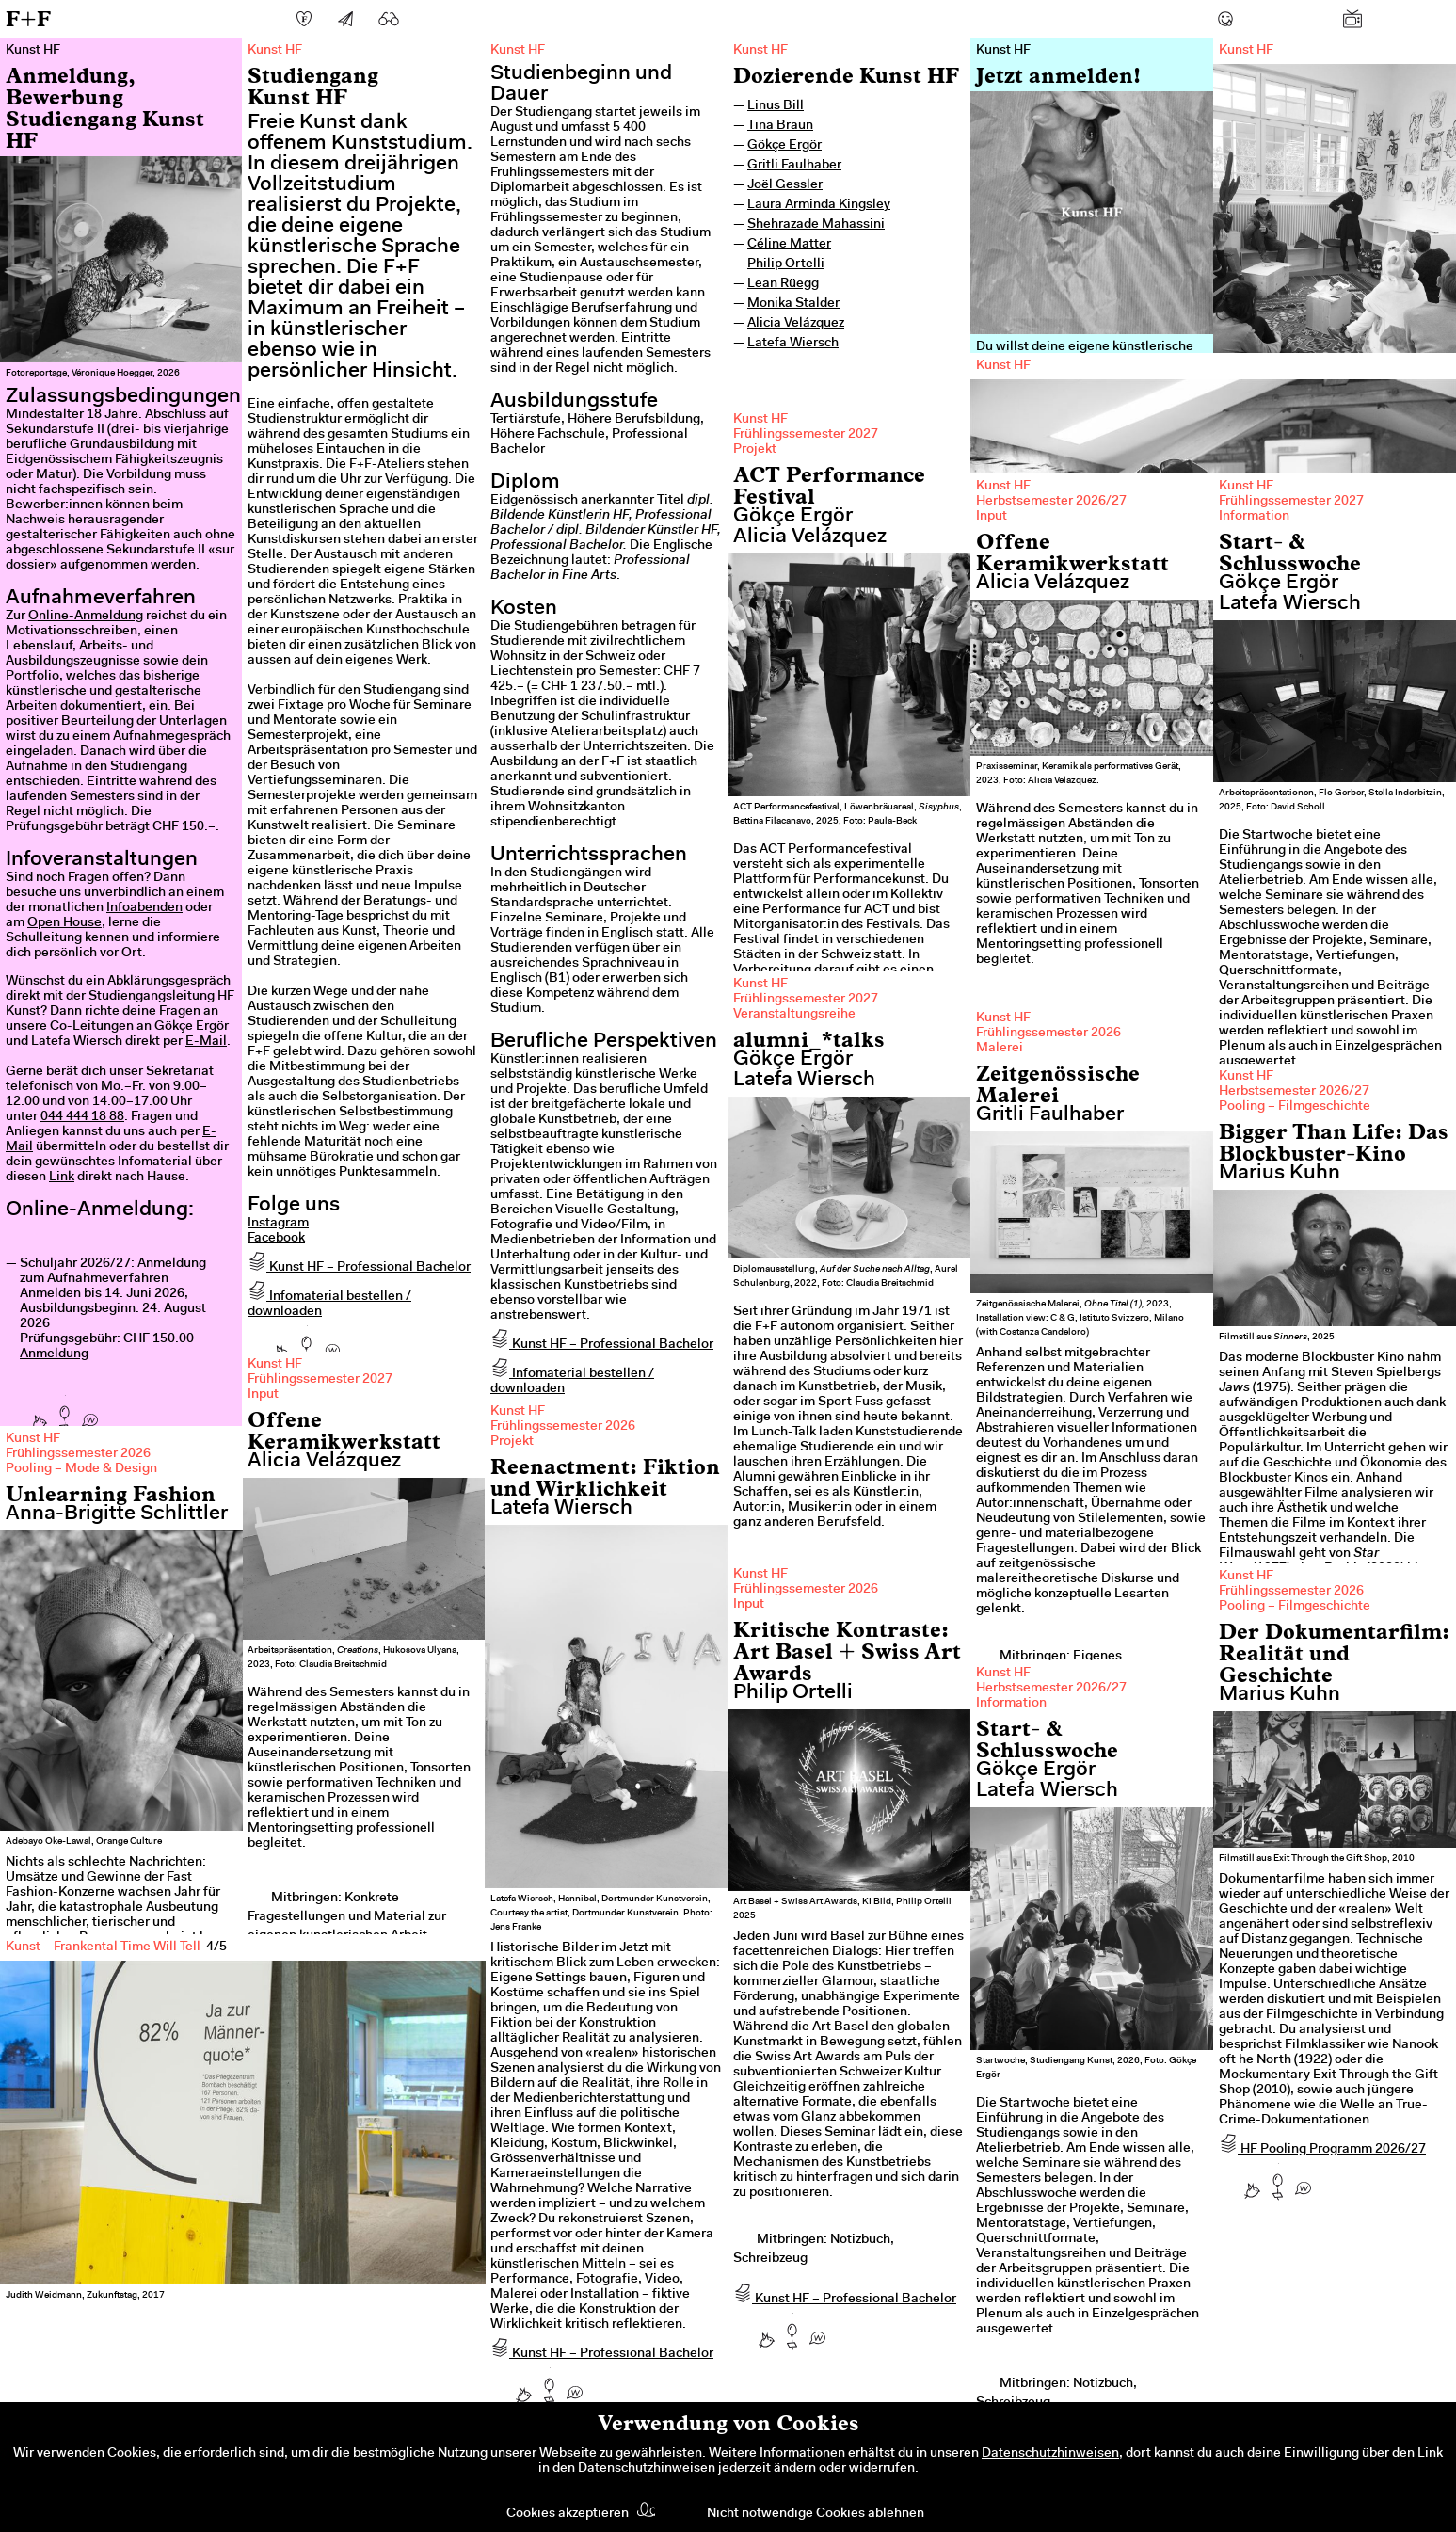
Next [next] (439, 2114)
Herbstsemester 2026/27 (1051, 501)
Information (1254, 516)
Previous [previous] (47, 2114)
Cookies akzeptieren (567, 2514)
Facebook (276, 1238)
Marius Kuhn (1279, 1173)
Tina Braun (780, 126)
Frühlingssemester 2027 (805, 434)
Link (61, 1177)
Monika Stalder (793, 304)
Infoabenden (144, 908)
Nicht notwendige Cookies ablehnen (815, 2514)
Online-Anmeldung (85, 616)
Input (991, 516)
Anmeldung (54, 1354)
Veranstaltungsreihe (794, 1014)
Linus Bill (775, 106)
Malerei (999, 1048)
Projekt (754, 450)
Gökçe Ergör (784, 145)
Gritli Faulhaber (794, 165)
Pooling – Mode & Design (81, 1469)
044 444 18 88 (82, 1117)
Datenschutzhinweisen (1050, 2453)
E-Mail (206, 1042)
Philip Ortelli (785, 264)
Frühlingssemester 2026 (1048, 1033)
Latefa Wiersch (793, 343)
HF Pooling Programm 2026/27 (1322, 2149)
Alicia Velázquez (795, 323)
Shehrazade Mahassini (816, 225)
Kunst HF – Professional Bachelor (359, 1267)
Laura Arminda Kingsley (818, 205)
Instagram (278, 1223)
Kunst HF (760, 50)
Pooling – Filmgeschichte (1294, 1107)
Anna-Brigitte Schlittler (117, 1514)
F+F (28, 18)
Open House (64, 923)
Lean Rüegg (783, 284)
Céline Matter (789, 244)
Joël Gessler (785, 185)
